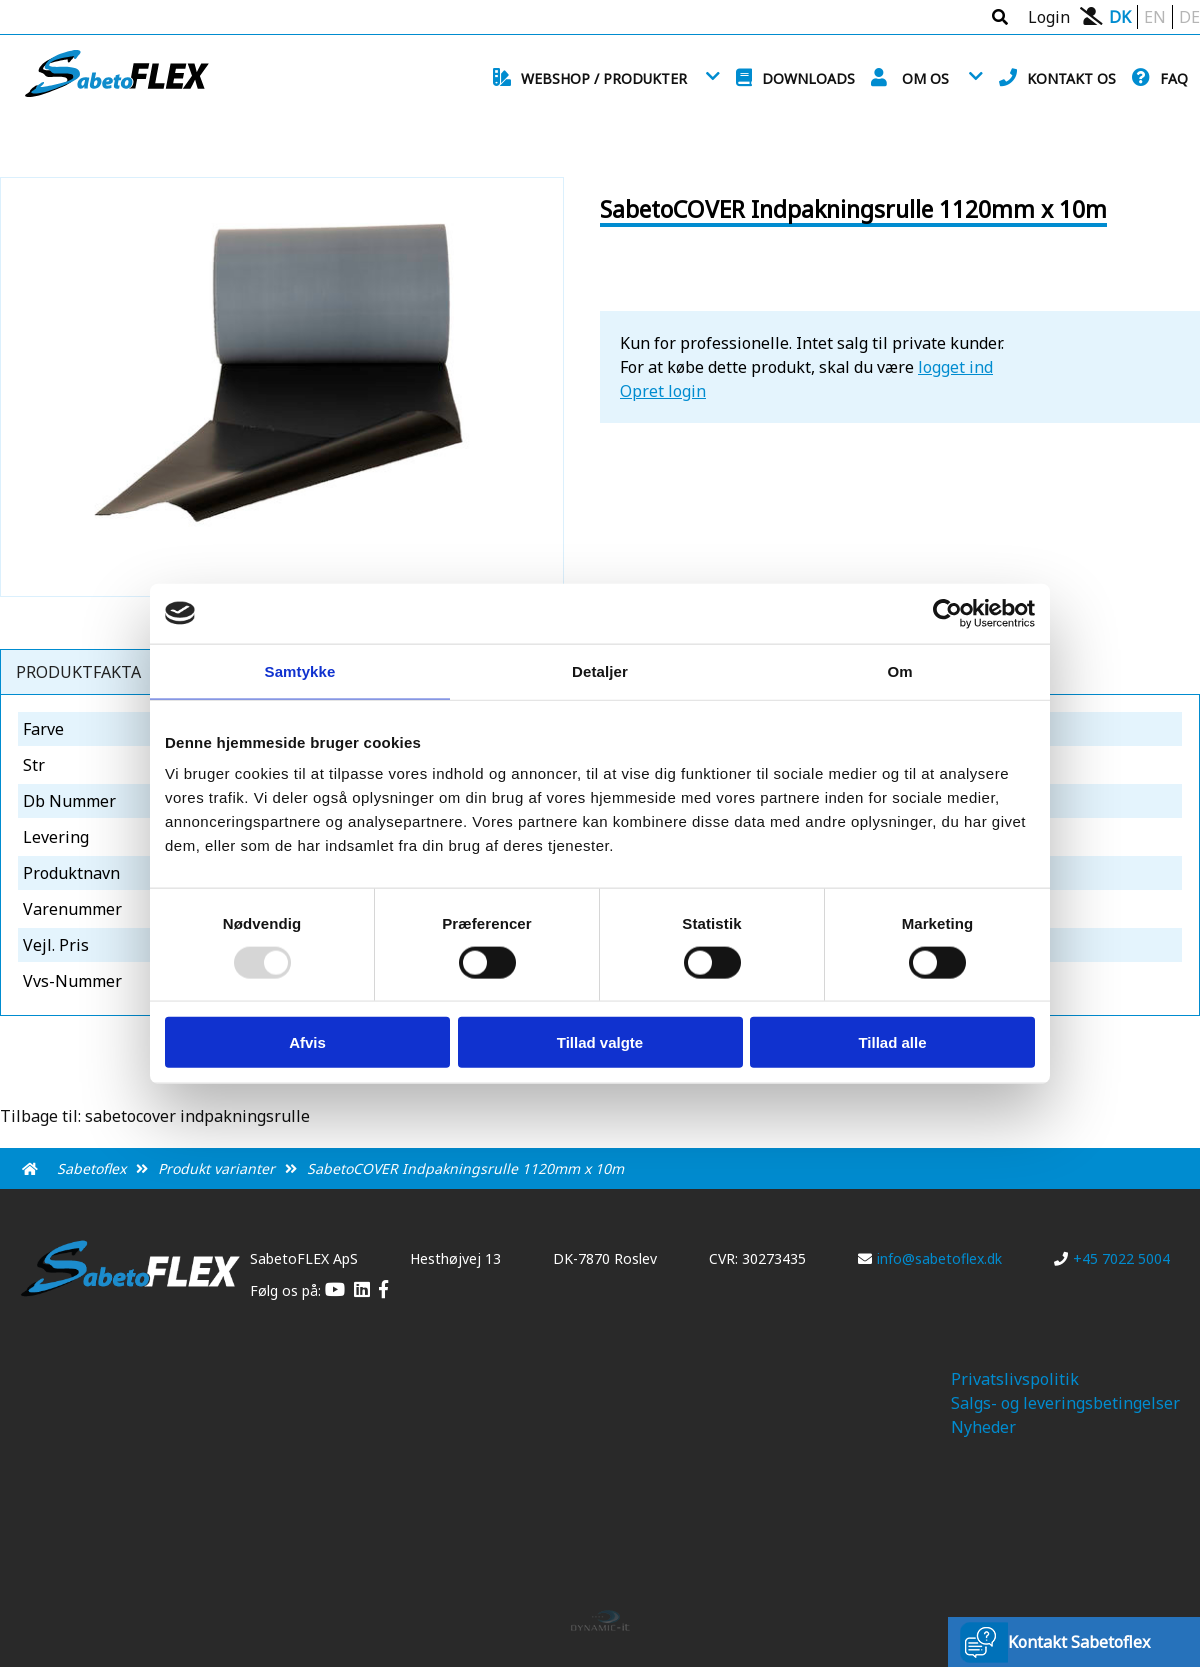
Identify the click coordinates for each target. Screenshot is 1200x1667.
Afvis (307, 1042)
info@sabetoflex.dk (930, 1258)
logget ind (955, 367)
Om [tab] (899, 670)
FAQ (1174, 78)
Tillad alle (892, 1042)
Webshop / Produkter (604, 78)
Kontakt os (1071, 78)
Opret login (663, 391)
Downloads (808, 78)
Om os (925, 78)
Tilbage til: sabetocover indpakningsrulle (155, 1116)
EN (1155, 17)
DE (1189, 17)
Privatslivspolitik (1015, 1379)
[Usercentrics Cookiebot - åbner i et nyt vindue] (947, 613)
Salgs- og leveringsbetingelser (1065, 1403)
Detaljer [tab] (600, 670)
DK (1120, 17)
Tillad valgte (600, 1042)
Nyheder (983, 1427)
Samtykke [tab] (300, 670)
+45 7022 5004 (1112, 1258)
